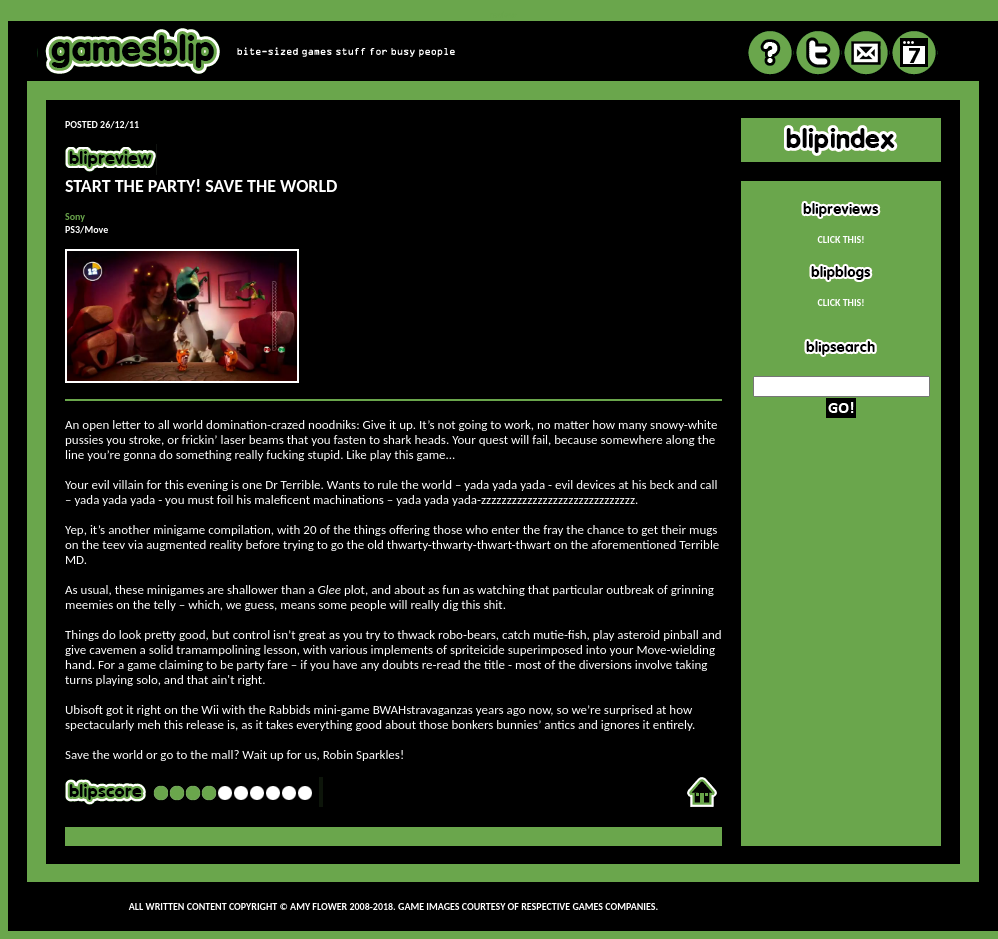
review (502, 14)
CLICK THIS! (840, 239)
